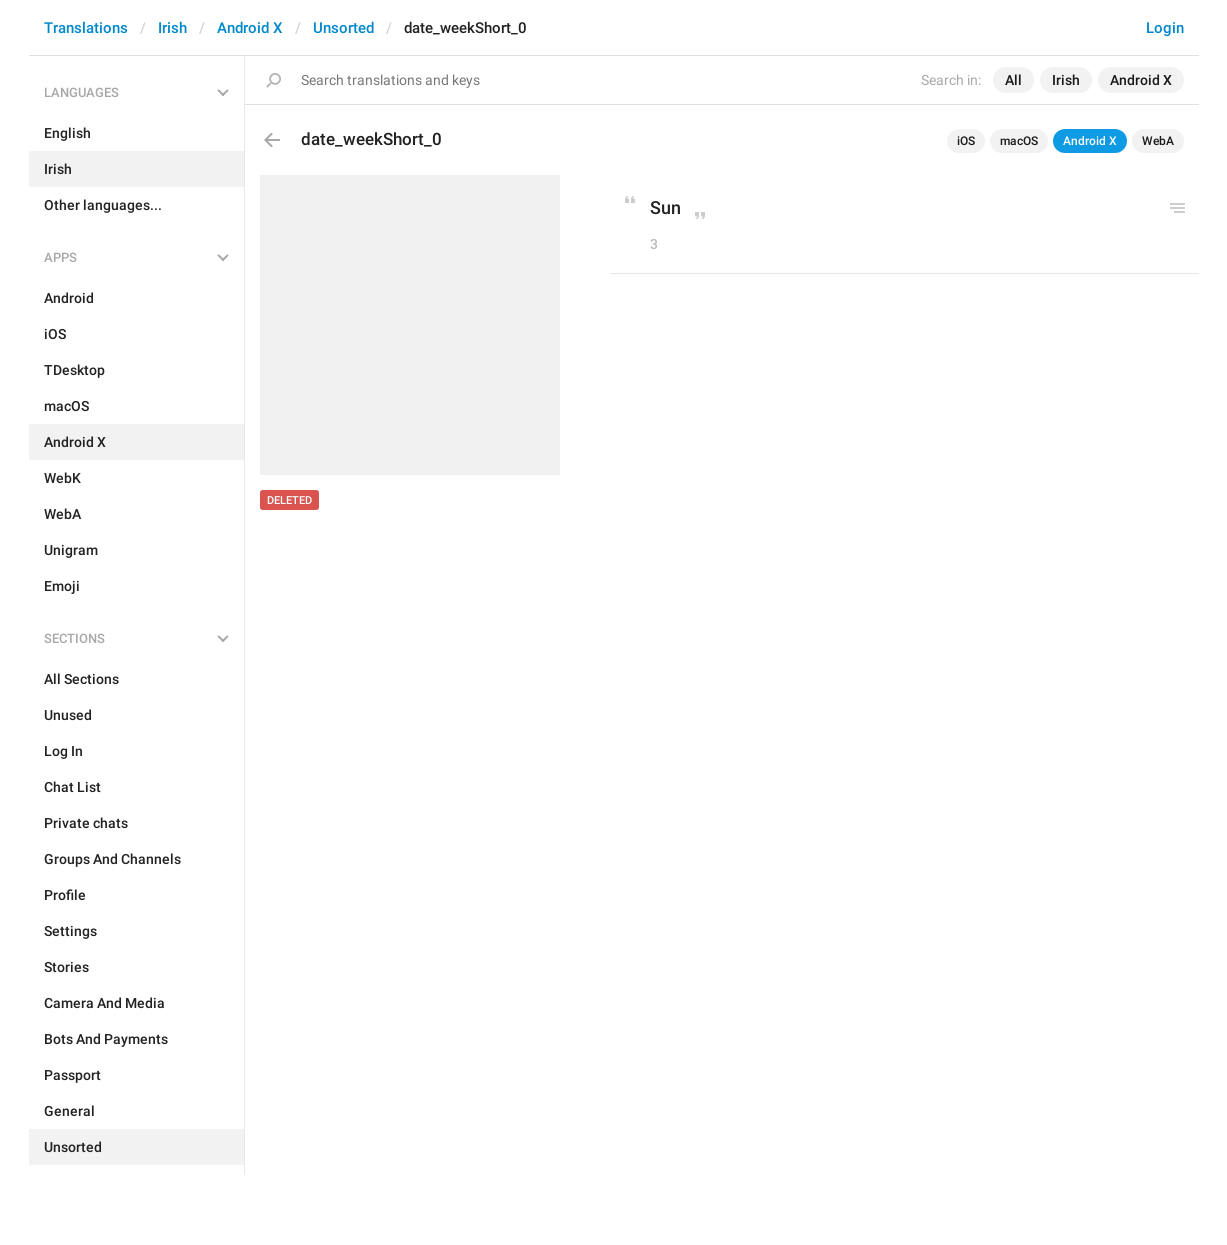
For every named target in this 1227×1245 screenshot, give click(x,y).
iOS (966, 141)
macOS (1019, 141)
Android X (250, 28)
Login (1165, 28)
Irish (172, 28)
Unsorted (343, 28)
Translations (86, 28)
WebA (1158, 141)
